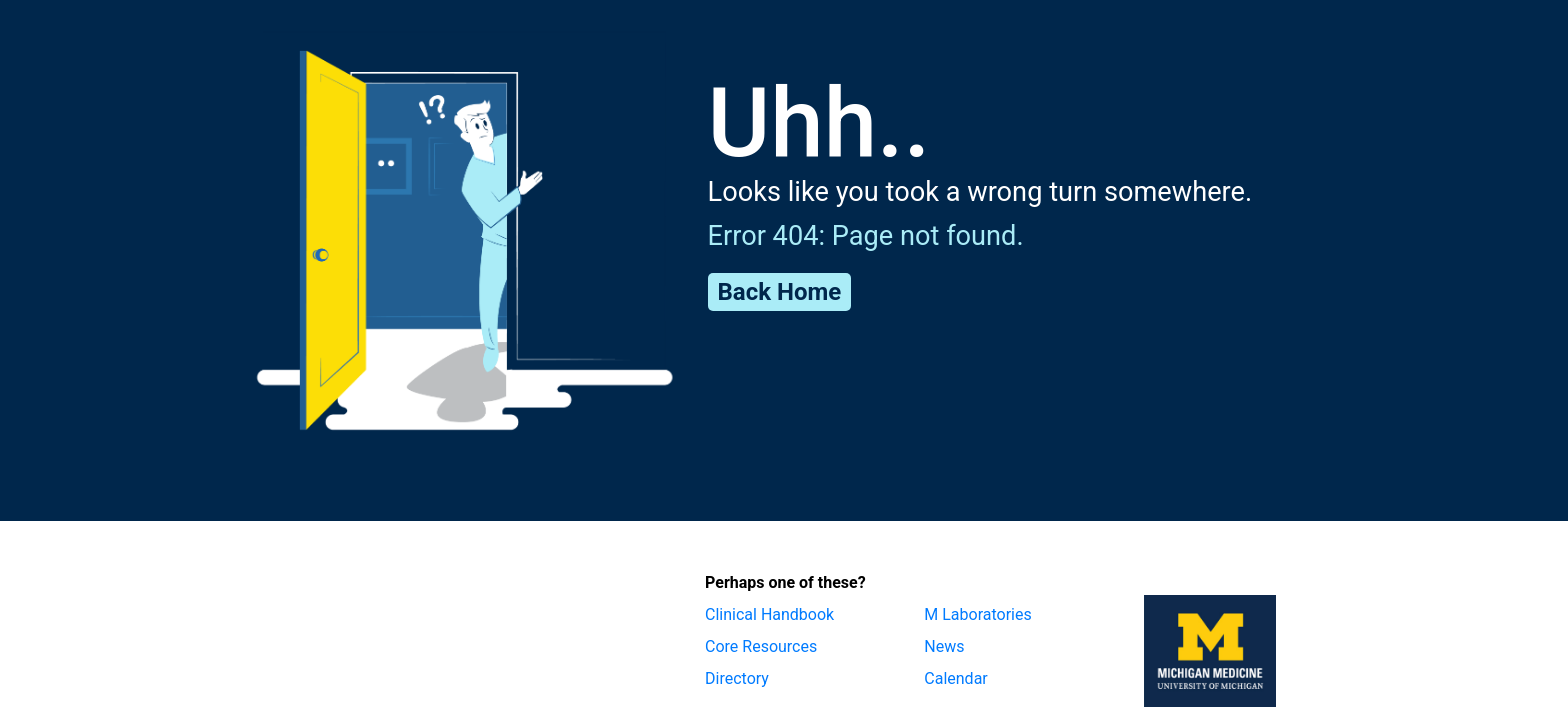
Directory (737, 678)
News (944, 646)
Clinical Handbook (769, 614)
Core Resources (761, 646)
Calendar (955, 678)
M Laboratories (977, 614)
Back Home (780, 292)
